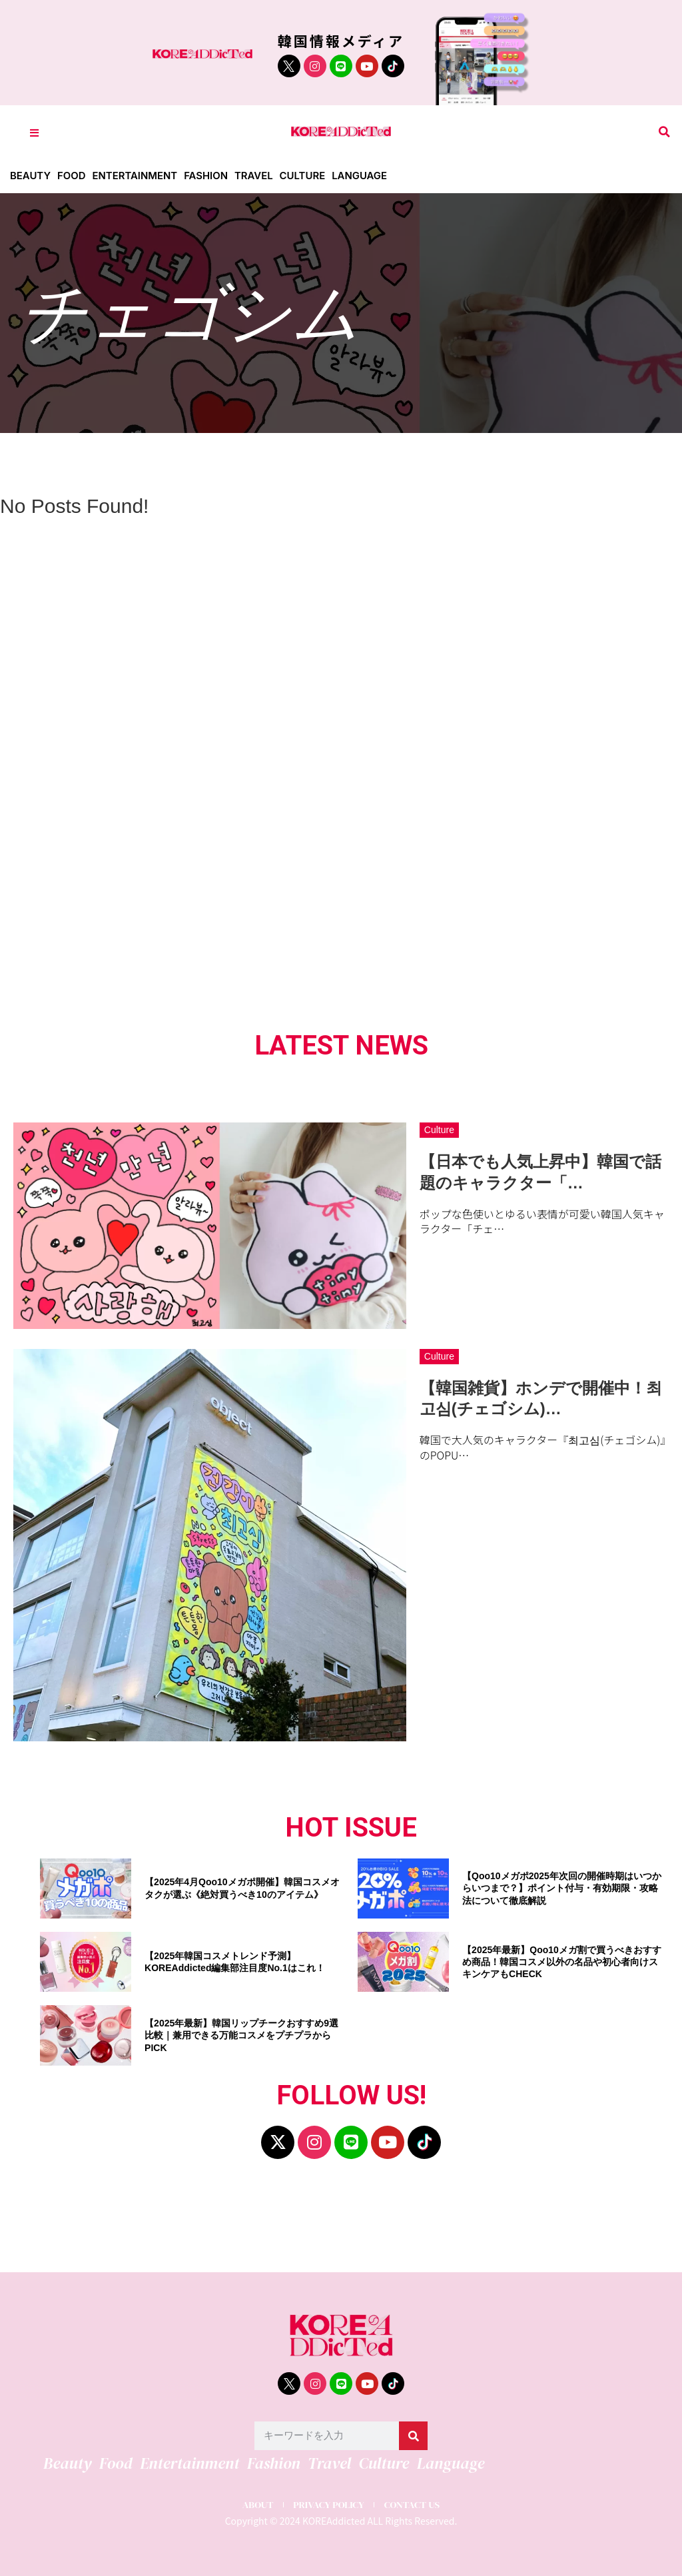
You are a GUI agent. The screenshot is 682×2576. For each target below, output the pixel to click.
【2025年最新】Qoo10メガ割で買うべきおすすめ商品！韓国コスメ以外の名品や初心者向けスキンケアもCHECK (561, 1961)
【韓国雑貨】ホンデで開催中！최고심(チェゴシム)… (541, 1398)
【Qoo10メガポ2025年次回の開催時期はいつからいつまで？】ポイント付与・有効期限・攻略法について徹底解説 (561, 1888)
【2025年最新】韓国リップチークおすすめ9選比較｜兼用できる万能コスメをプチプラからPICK (241, 2035)
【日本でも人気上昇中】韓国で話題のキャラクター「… (540, 1171)
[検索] (413, 2435)
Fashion (207, 175)
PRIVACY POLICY (328, 2504)
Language (361, 175)
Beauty (30, 175)
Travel (255, 175)
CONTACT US (413, 2504)
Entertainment (135, 175)
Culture (304, 175)
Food (71, 175)
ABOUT (256, 2504)
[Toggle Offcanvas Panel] (34, 132)
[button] (664, 132)
